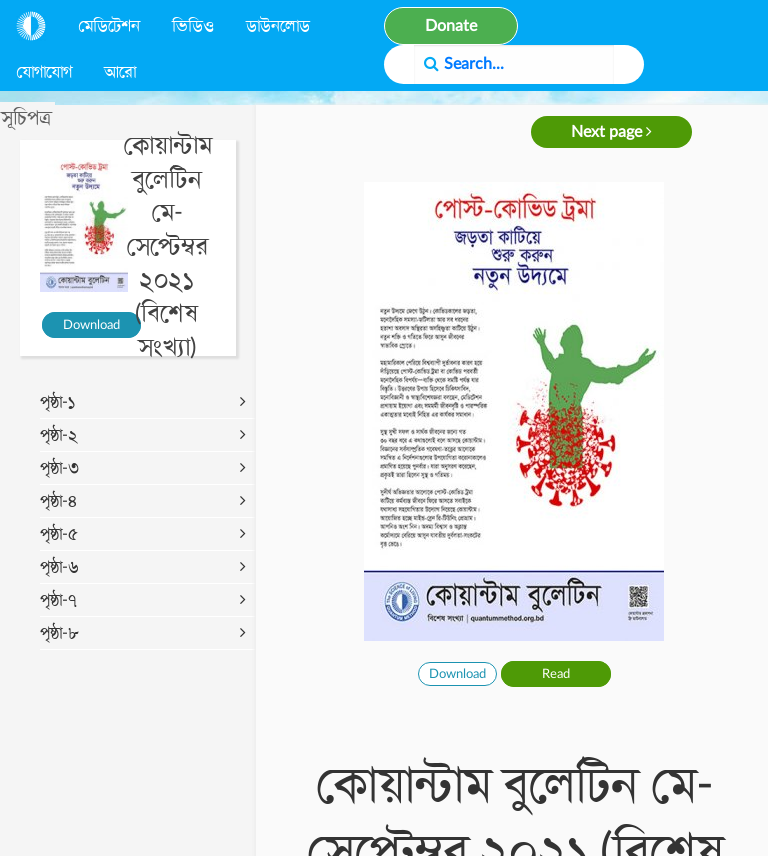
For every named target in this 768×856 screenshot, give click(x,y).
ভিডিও (193, 26)
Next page (611, 131)
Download (91, 325)
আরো (120, 72)
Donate (451, 26)
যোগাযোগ (44, 72)
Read (556, 674)
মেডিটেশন (109, 26)
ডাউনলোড (278, 26)
